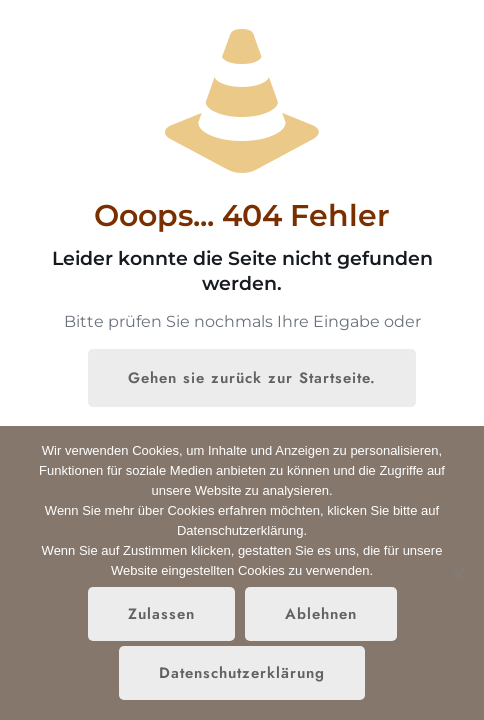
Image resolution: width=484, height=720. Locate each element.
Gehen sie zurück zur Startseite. (252, 378)
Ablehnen (321, 614)
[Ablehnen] (459, 573)
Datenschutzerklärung (242, 673)
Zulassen (161, 614)
